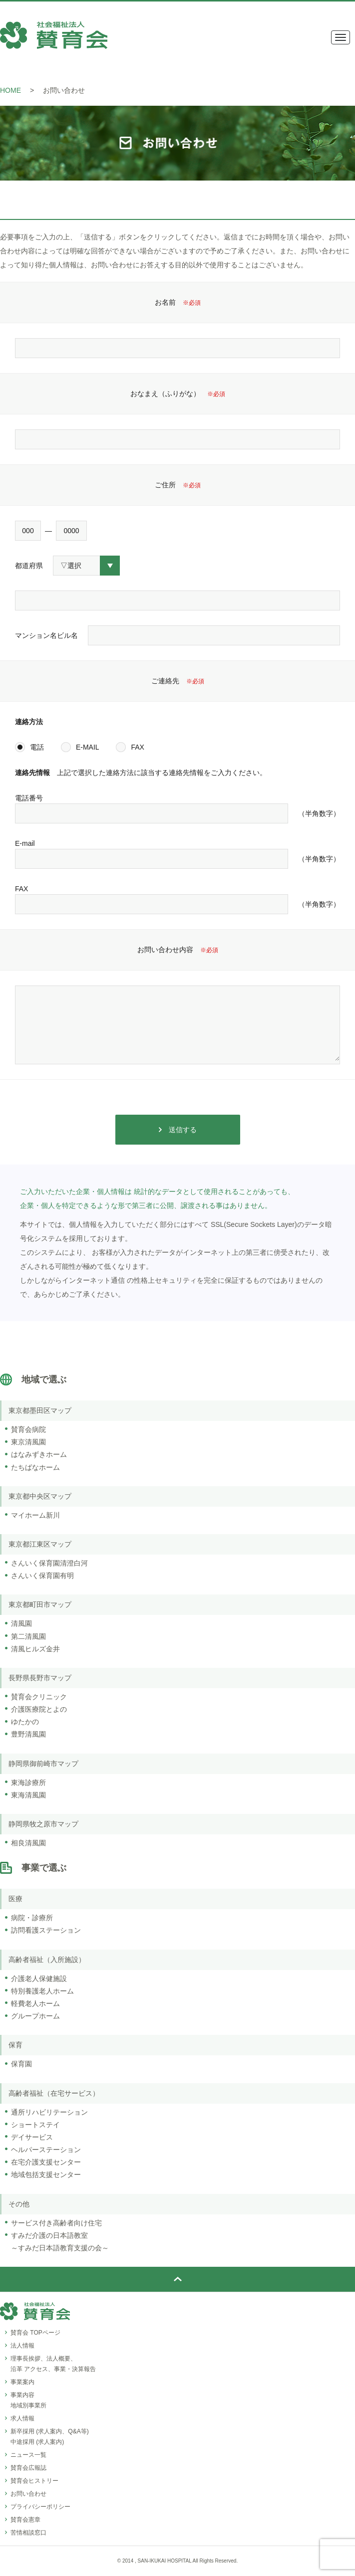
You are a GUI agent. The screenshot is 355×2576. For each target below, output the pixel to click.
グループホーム (35, 2016)
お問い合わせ (28, 2493)
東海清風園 (28, 1795)
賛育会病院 (28, 1429)
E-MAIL (87, 747)
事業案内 (22, 2381)
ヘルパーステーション (46, 2150)
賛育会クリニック (39, 1697)
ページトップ (177, 2279)
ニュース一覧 (28, 2454)
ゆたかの (25, 1722)
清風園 (21, 1623)
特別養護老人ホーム (42, 1991)
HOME (10, 90)
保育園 (21, 2064)
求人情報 (22, 2418)
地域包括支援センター (46, 2175)
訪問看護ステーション (46, 1930)
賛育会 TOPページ (35, 2332)
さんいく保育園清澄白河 (49, 1563)
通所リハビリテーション (49, 2112)
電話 (37, 747)
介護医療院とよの (39, 1709)
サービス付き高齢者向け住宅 (56, 2223)
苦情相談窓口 (28, 2532)
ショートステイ (35, 2125)
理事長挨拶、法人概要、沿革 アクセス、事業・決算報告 (53, 2364)
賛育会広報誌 (28, 2467)
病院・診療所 (32, 1918)
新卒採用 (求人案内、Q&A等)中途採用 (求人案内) (49, 2436)
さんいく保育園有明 (42, 1576)
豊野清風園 (28, 1734)
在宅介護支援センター (46, 2162)
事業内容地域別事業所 (28, 2400)
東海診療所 (28, 1782)
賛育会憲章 (25, 2519)
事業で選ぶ (43, 1868)
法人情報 (22, 2345)
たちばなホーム (35, 1467)
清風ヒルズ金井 (35, 1649)
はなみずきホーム (39, 1454)
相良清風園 (28, 1843)
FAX (137, 747)
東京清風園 (28, 1442)
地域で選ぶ (43, 1380)
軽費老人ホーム (35, 2003)
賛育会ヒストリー (34, 2480)
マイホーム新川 (35, 1515)
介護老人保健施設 (39, 1978)
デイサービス (32, 2137)
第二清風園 (28, 1636)
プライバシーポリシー (40, 2506)
